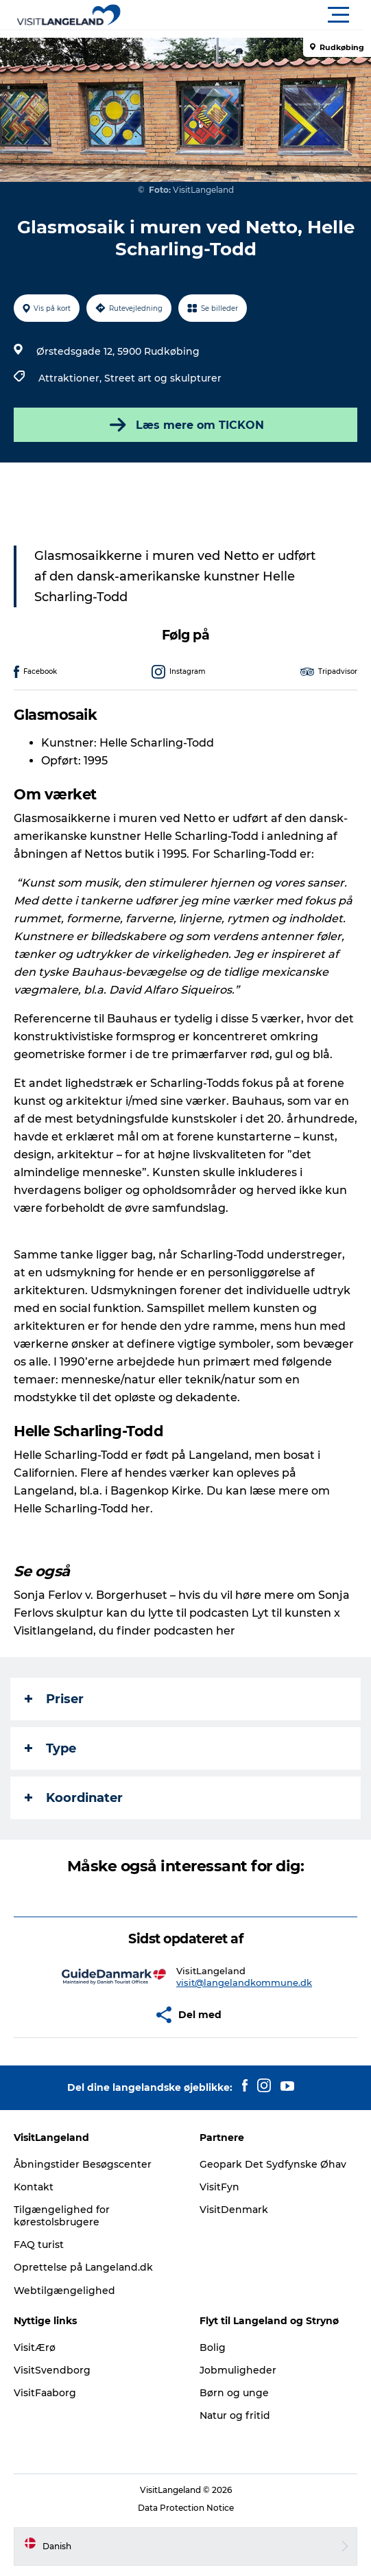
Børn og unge (234, 2393)
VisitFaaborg (45, 2393)
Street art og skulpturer (163, 378)
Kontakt (33, 2187)
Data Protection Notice (186, 2508)
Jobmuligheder (238, 2370)
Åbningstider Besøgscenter (83, 2164)
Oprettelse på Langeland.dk (83, 2267)
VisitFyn (219, 2187)
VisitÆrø (35, 2347)
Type (50, 1748)
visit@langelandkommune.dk (244, 1982)
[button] (247, 15)
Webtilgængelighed (64, 2290)
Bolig (213, 2347)
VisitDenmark (234, 2209)
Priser (54, 1699)
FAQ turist (39, 2244)
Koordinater (74, 1797)
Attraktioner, (71, 378)
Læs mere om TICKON (185, 425)
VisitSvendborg (52, 2370)
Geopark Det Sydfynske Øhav (273, 2164)
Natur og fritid (235, 2415)
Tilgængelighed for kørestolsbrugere (62, 2215)
